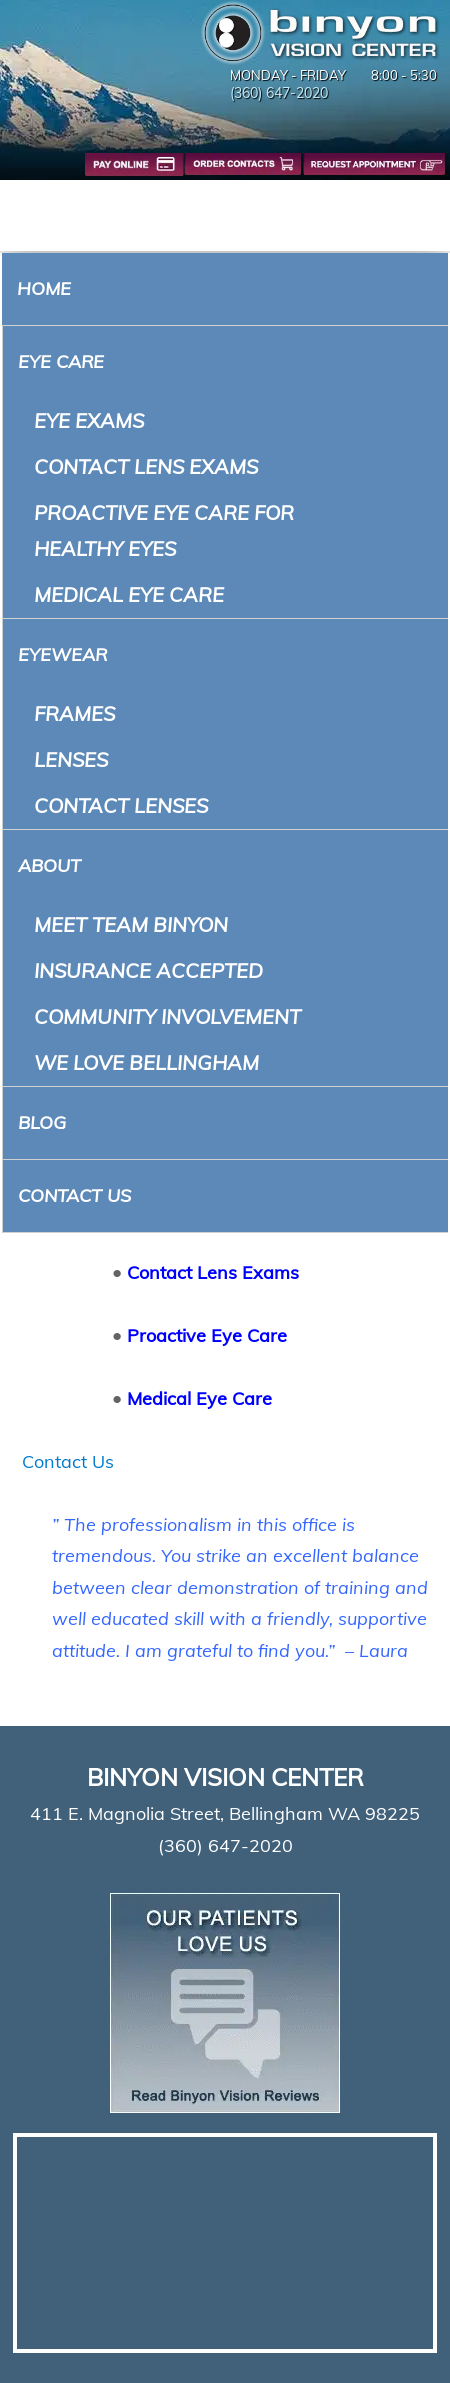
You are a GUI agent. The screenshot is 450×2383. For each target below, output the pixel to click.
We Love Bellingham (146, 1062)
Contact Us (74, 1195)
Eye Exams (89, 420)
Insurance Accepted (148, 970)
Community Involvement (167, 1016)
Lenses (71, 759)
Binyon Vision (320, 32)
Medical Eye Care (129, 594)
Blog (42, 1122)
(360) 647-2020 (279, 93)
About (49, 865)
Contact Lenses (121, 805)
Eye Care (61, 361)
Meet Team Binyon (131, 924)
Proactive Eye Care (207, 1335)
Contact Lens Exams (146, 466)
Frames (74, 713)
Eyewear (62, 654)
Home (44, 288)
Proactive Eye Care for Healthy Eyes (164, 530)
